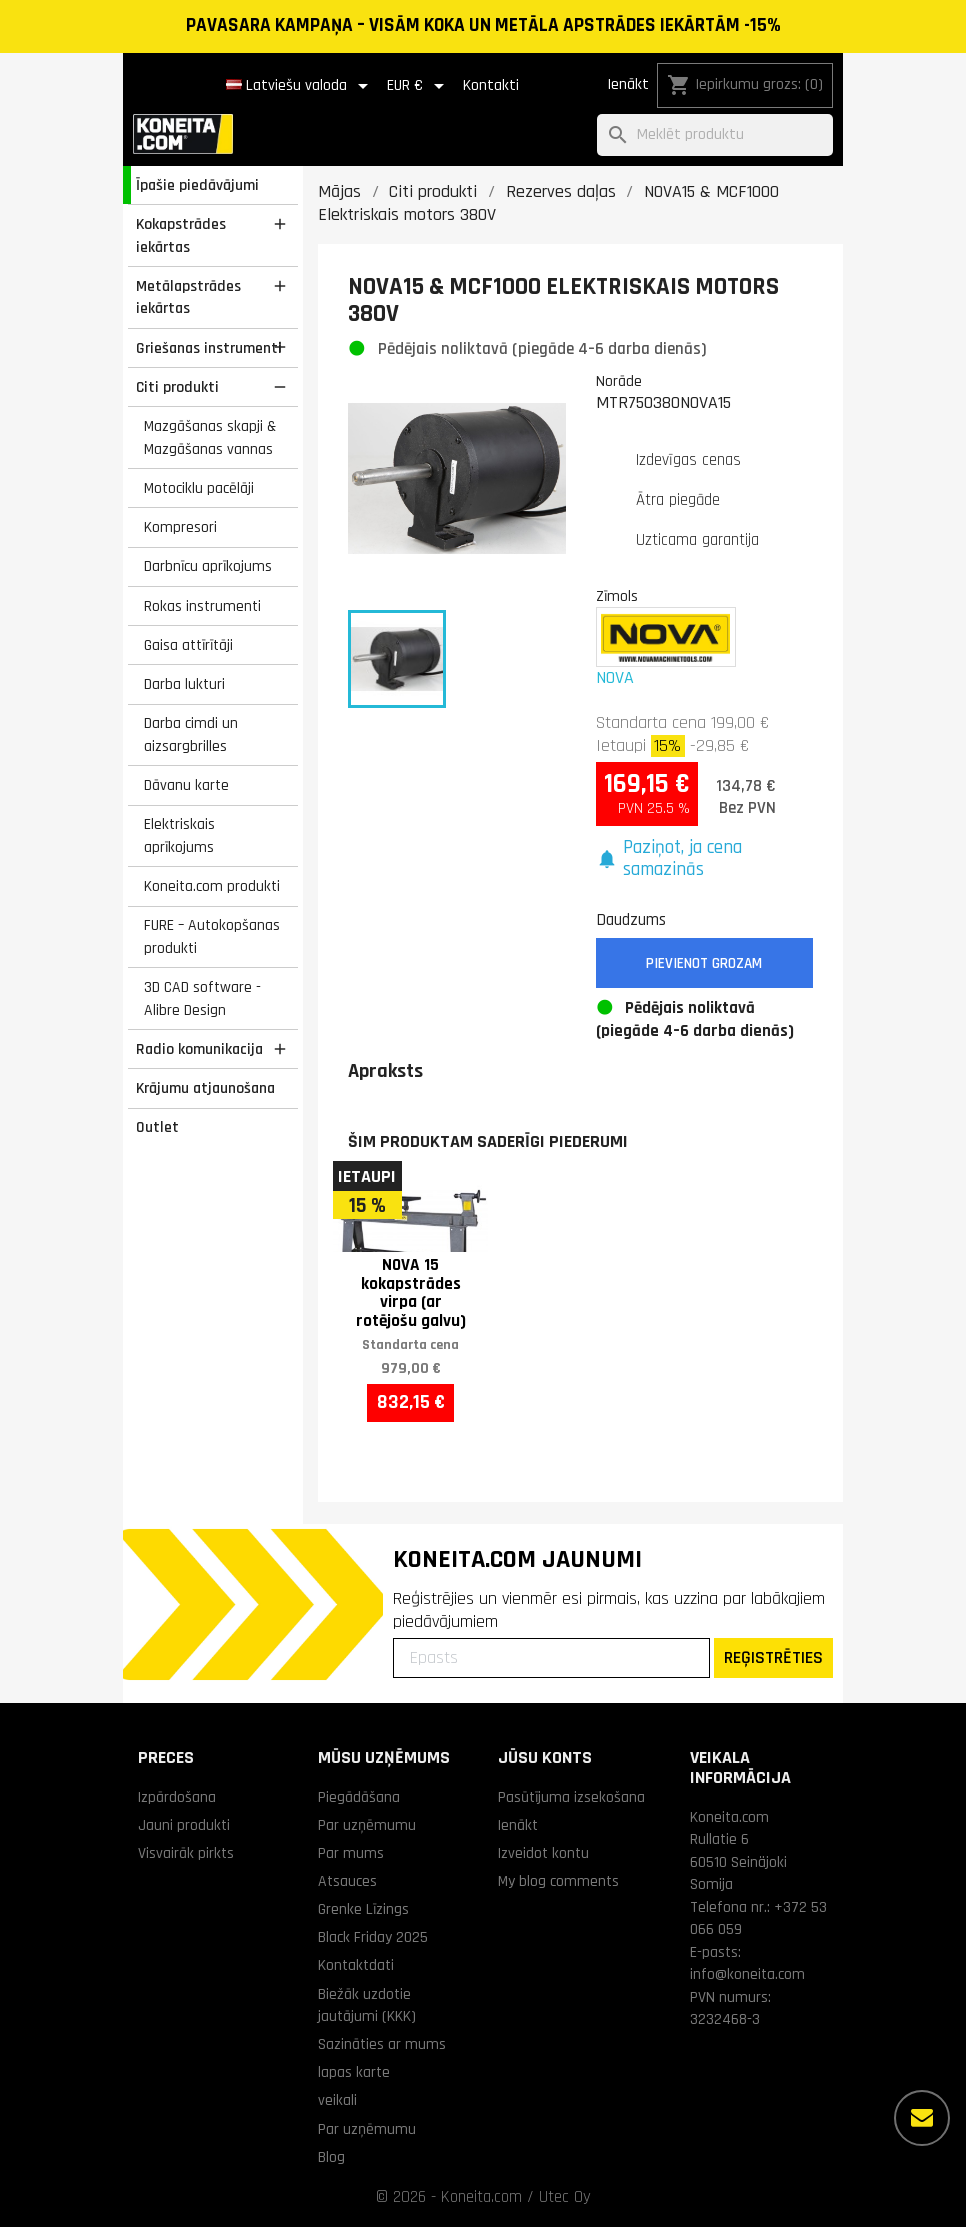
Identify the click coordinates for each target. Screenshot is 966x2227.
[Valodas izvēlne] (300, 86)
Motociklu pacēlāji (199, 488)
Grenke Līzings (363, 1909)
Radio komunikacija (199, 1049)
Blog (331, 2157)
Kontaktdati (356, 1965)
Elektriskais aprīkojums (179, 835)
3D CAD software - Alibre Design (202, 998)
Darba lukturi (184, 684)
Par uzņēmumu (367, 1825)
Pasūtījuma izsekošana (571, 1797)
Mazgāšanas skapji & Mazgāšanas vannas (210, 437)
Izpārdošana (177, 1797)
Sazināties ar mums (382, 2044)
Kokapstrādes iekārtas (181, 235)
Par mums (351, 1853)
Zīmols (617, 596)
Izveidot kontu (543, 1853)
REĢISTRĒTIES (773, 1657)
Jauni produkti (184, 1825)
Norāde (619, 381)
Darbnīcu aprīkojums (208, 566)
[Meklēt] (715, 135)
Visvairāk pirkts (186, 1853)
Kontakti (491, 85)
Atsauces (347, 1881)
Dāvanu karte (186, 785)
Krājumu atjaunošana (205, 1088)
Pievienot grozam (704, 963)
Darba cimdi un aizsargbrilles (191, 734)
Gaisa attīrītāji (188, 645)
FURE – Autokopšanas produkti (212, 936)
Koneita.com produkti (212, 886)
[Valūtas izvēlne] (419, 86)
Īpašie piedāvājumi (197, 185)
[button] (705, 859)
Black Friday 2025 (373, 1937)
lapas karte (354, 2072)
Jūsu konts (545, 1757)
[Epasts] (551, 1658)
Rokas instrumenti (202, 606)
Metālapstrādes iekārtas (188, 297)
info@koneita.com (747, 1974)
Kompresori (180, 527)
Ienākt (628, 84)
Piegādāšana (359, 1797)
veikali (337, 2100)
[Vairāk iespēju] (922, 2118)
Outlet (157, 1127)
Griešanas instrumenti (209, 348)
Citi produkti (177, 387)
